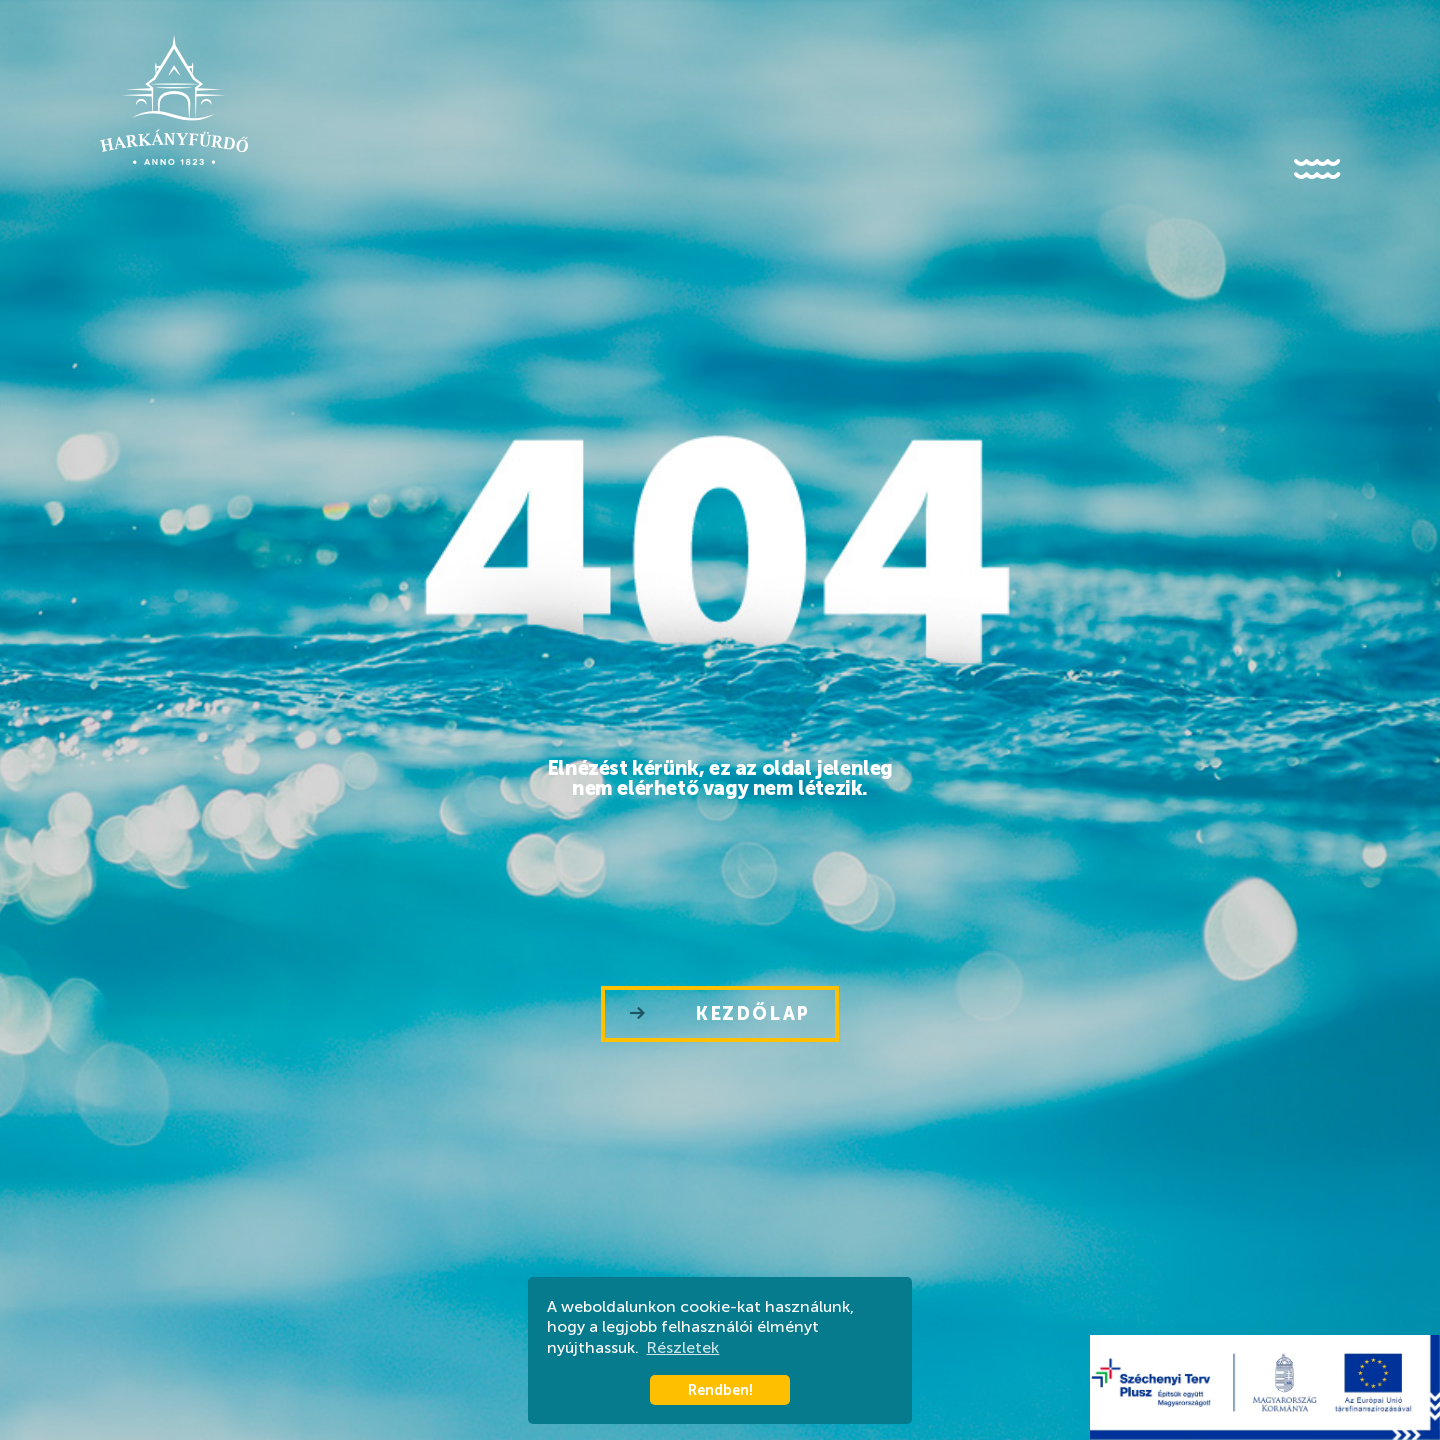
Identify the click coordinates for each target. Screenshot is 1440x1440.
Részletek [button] (682, 1347)
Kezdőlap (720, 1014)
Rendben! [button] (720, 1390)
